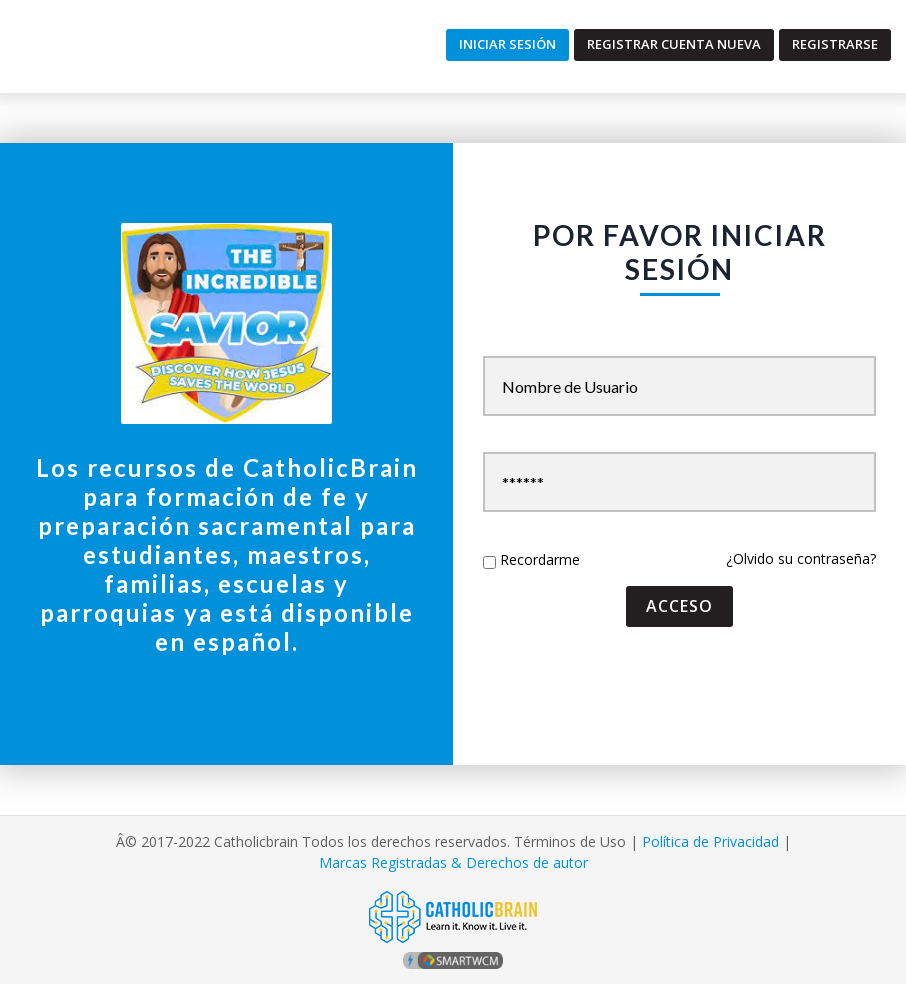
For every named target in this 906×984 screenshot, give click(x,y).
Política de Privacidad (710, 841)
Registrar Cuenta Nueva (674, 44)
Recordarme (540, 560)
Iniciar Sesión (507, 44)
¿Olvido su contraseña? (801, 558)
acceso (679, 606)
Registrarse (835, 44)
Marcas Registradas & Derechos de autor (453, 862)
